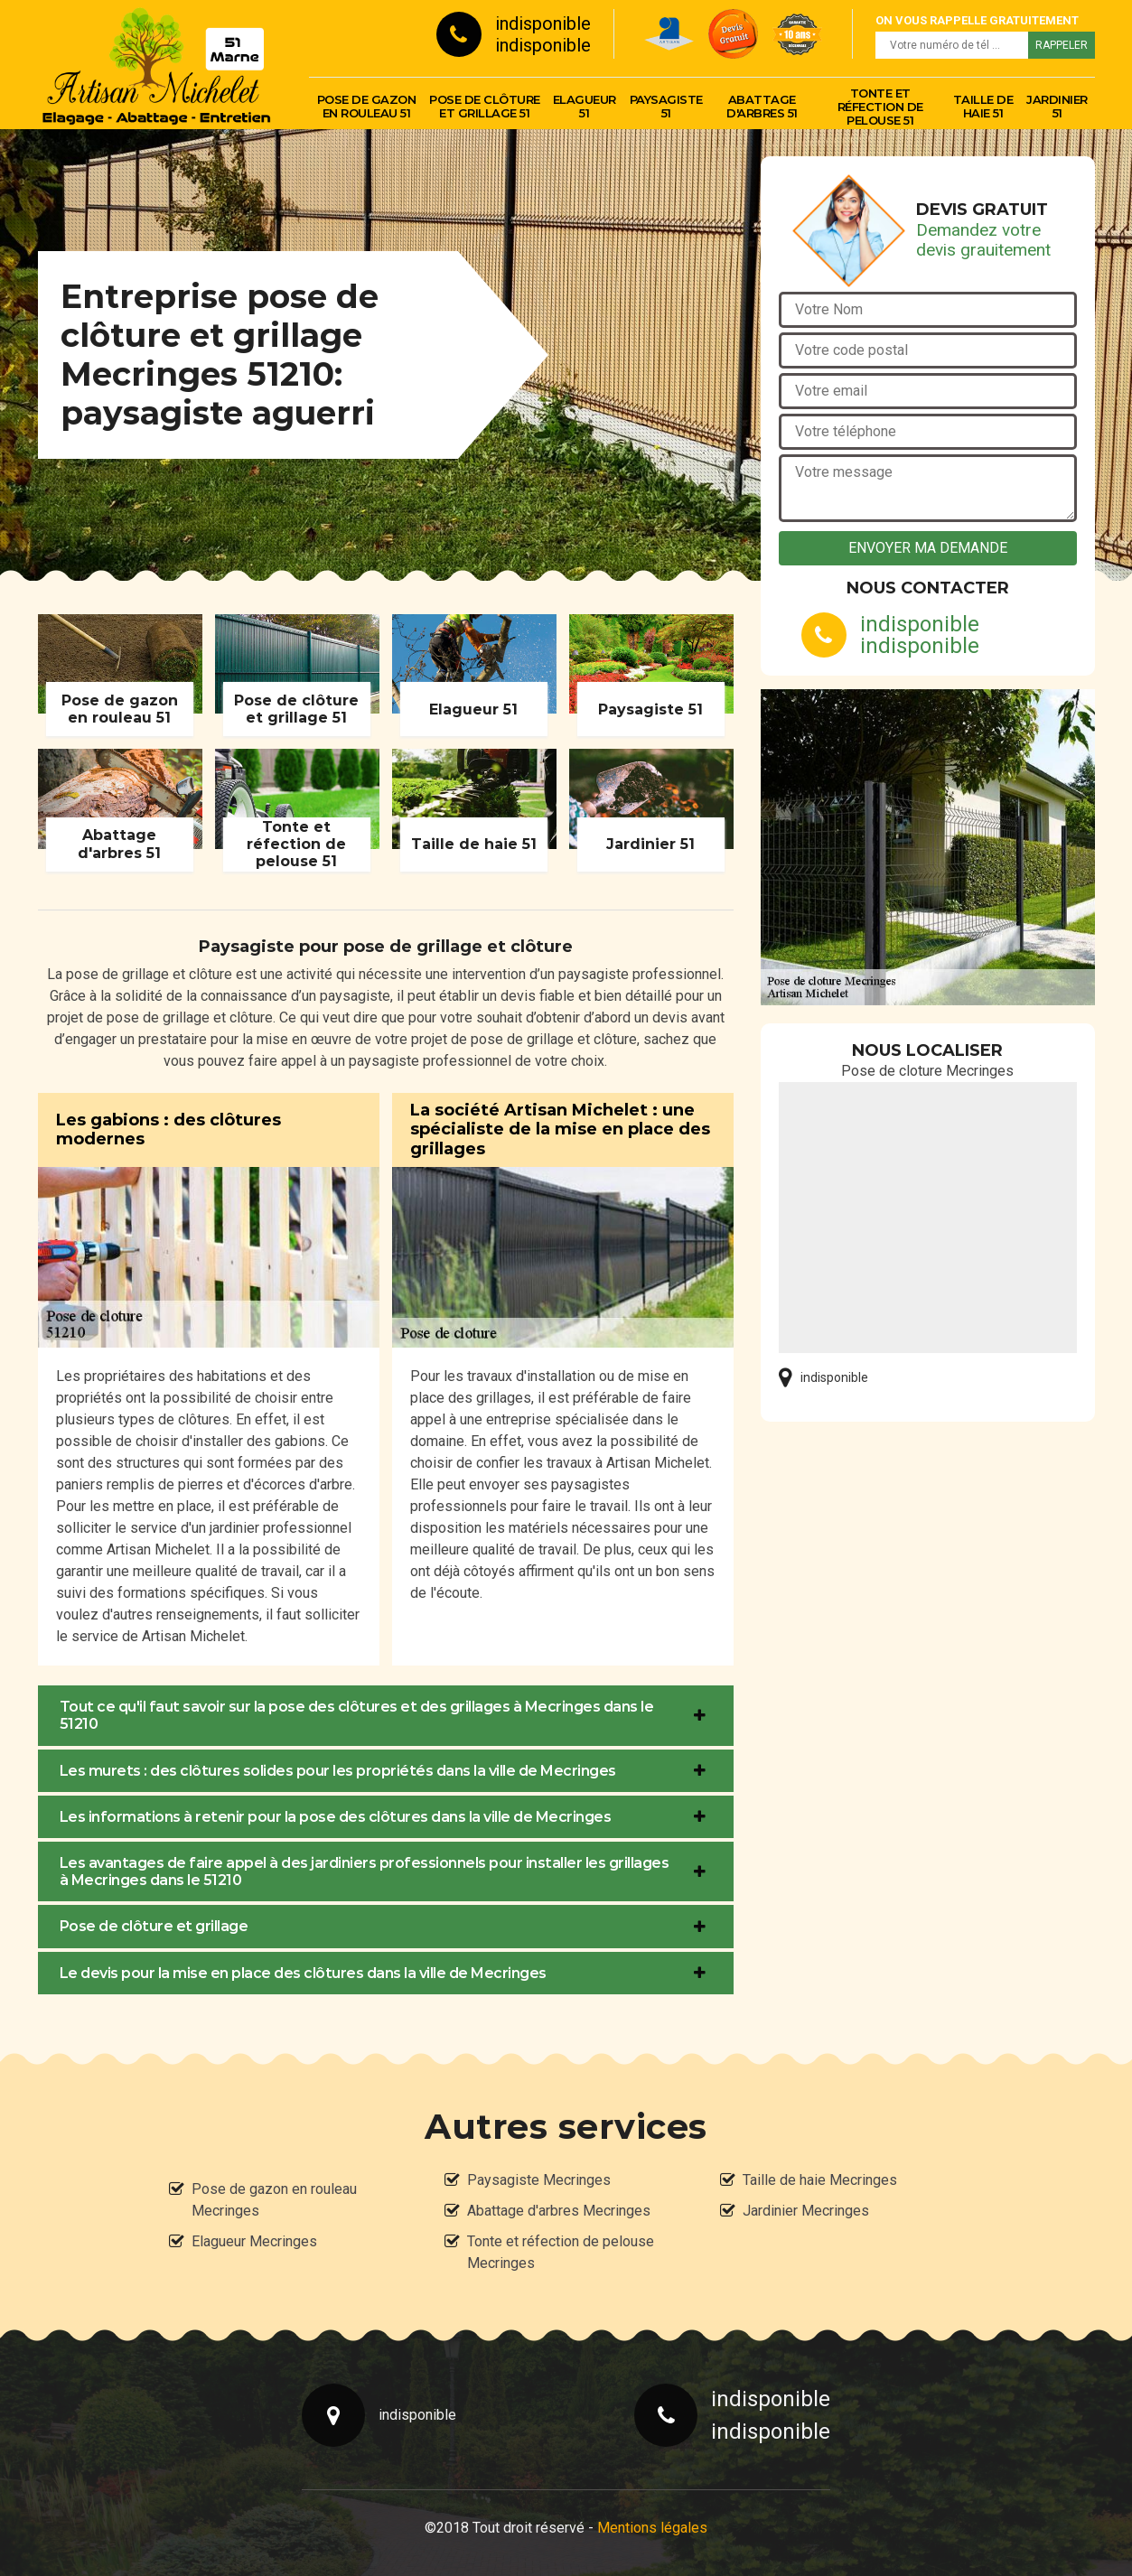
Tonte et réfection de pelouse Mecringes (560, 2252)
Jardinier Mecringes (806, 2210)
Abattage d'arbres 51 (762, 106)
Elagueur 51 (584, 106)
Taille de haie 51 (983, 106)
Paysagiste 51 (666, 106)
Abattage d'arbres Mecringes (558, 2210)
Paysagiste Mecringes (539, 2180)
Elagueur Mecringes (254, 2241)
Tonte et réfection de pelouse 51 (880, 106)
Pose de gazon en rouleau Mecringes (274, 2199)
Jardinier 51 (1057, 106)
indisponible (543, 23)
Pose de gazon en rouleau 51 (366, 106)
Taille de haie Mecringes (820, 2180)
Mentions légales (652, 2527)
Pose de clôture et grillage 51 (484, 106)
